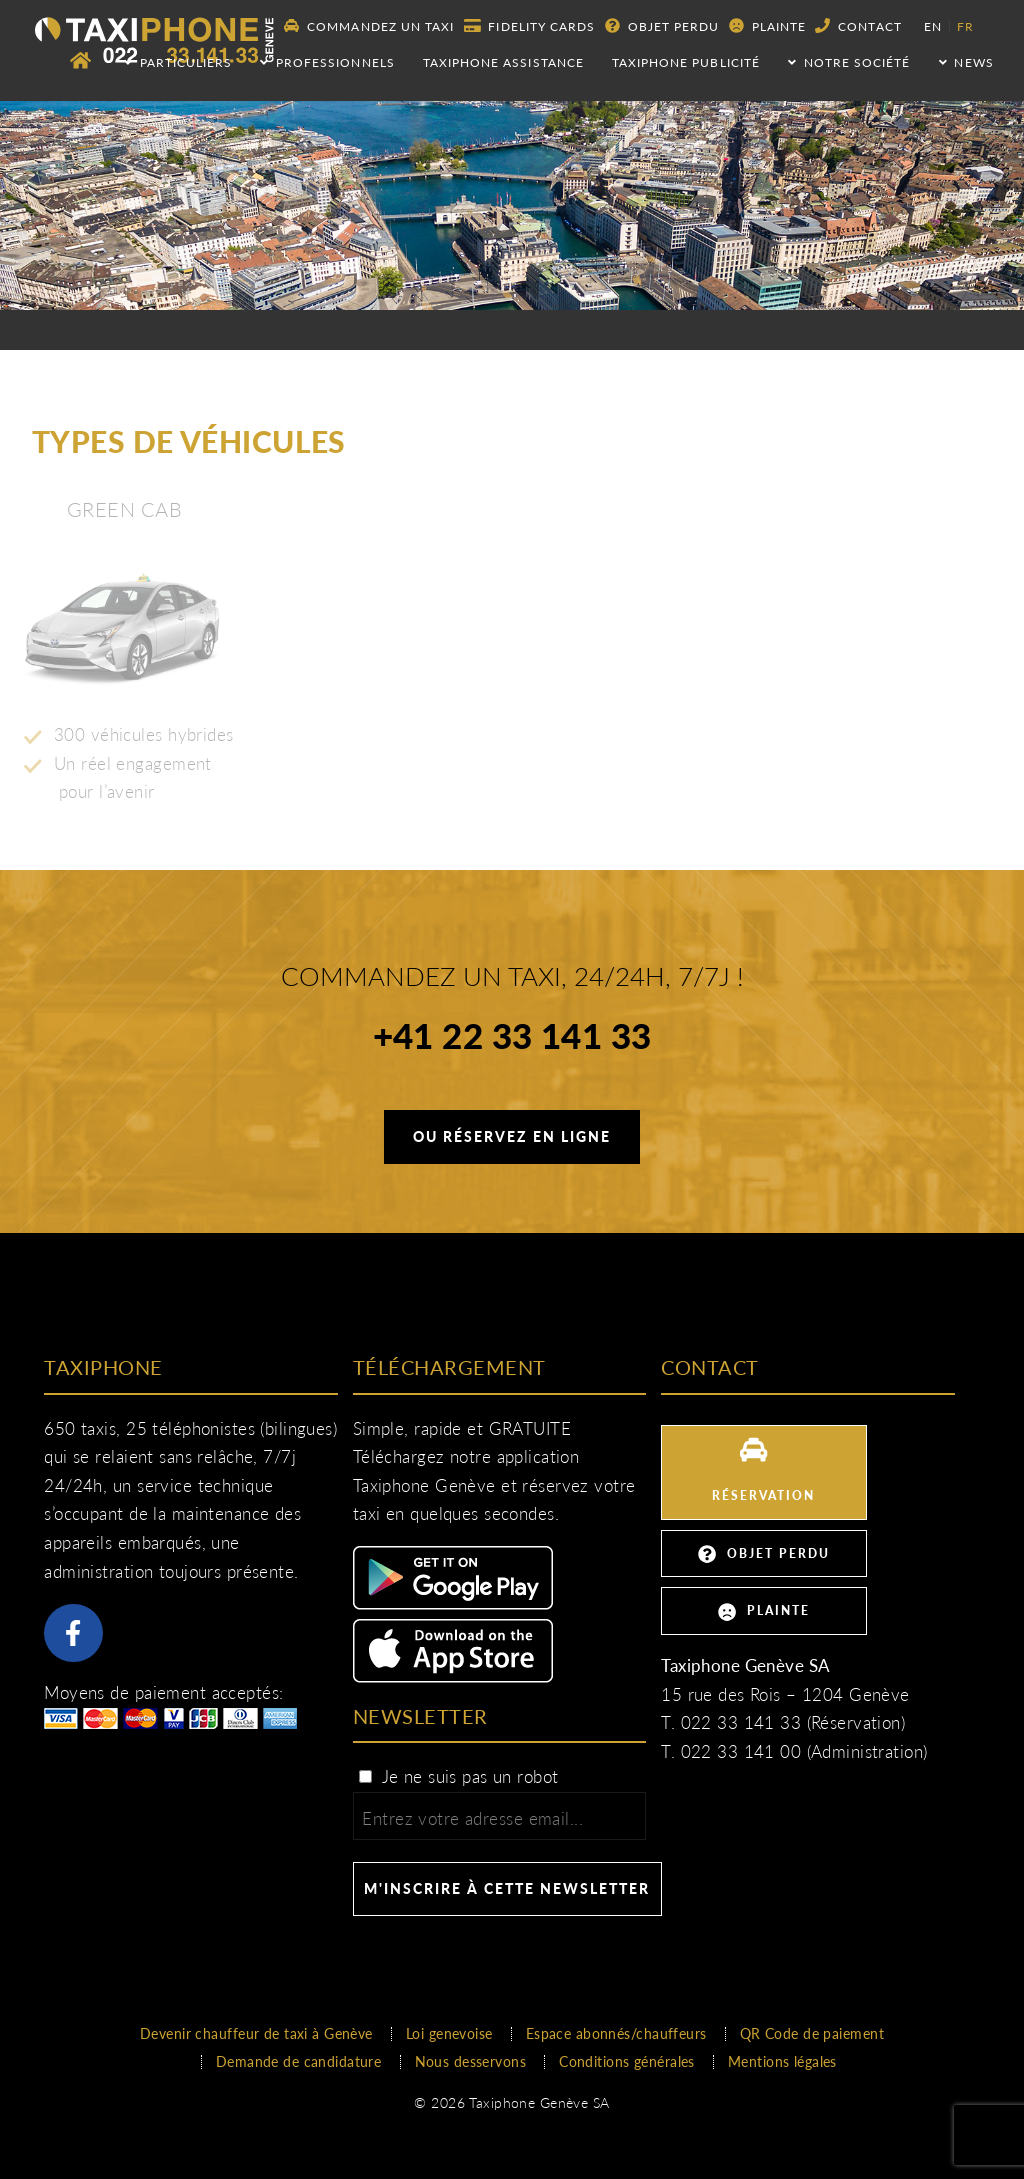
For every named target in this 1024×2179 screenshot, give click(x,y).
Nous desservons (471, 2061)
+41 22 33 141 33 (512, 1039)
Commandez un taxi (369, 26)
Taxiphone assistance (503, 62)
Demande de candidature (299, 2061)
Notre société (849, 62)
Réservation (763, 1470)
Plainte (767, 26)
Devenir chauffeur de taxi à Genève (256, 2033)
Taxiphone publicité (686, 62)
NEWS (966, 62)
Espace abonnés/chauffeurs (616, 2033)
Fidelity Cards (529, 26)
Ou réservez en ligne (512, 1136)
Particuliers (178, 62)
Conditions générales (627, 2061)
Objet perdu (662, 26)
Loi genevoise (449, 2033)
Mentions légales (782, 2061)
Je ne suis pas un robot (458, 1776)
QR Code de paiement (812, 2033)
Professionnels (327, 62)
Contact (858, 26)
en (933, 26)
